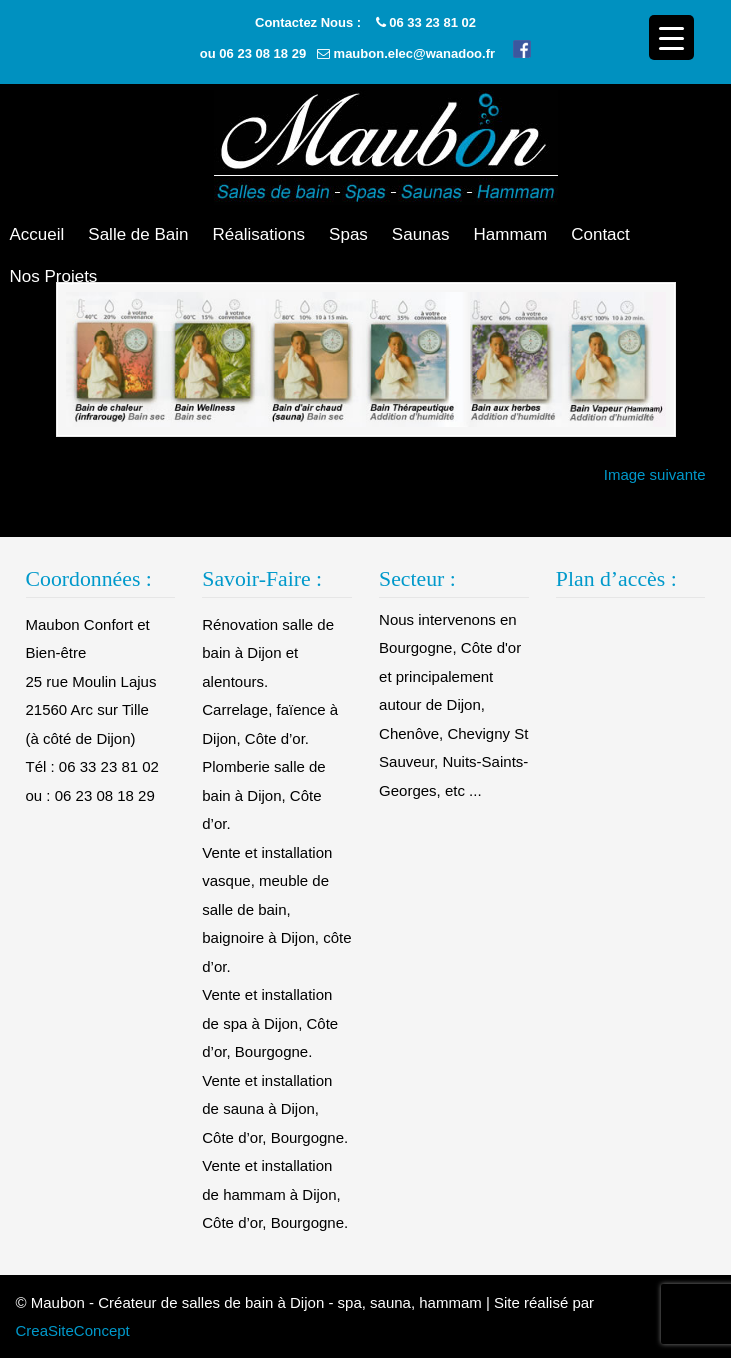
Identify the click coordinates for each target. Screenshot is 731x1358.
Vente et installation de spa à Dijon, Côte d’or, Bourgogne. (270, 1023)
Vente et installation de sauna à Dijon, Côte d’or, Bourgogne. (275, 1109)
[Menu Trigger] (671, 37)
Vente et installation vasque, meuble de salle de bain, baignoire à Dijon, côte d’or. (276, 909)
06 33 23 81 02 (432, 22)
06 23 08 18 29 (262, 53)
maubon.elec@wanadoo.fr (414, 53)
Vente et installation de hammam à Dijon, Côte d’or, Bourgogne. (275, 1194)
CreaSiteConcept (73, 1330)
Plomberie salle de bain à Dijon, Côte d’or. (263, 795)
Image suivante (655, 474)
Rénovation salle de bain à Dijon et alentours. (268, 653)
